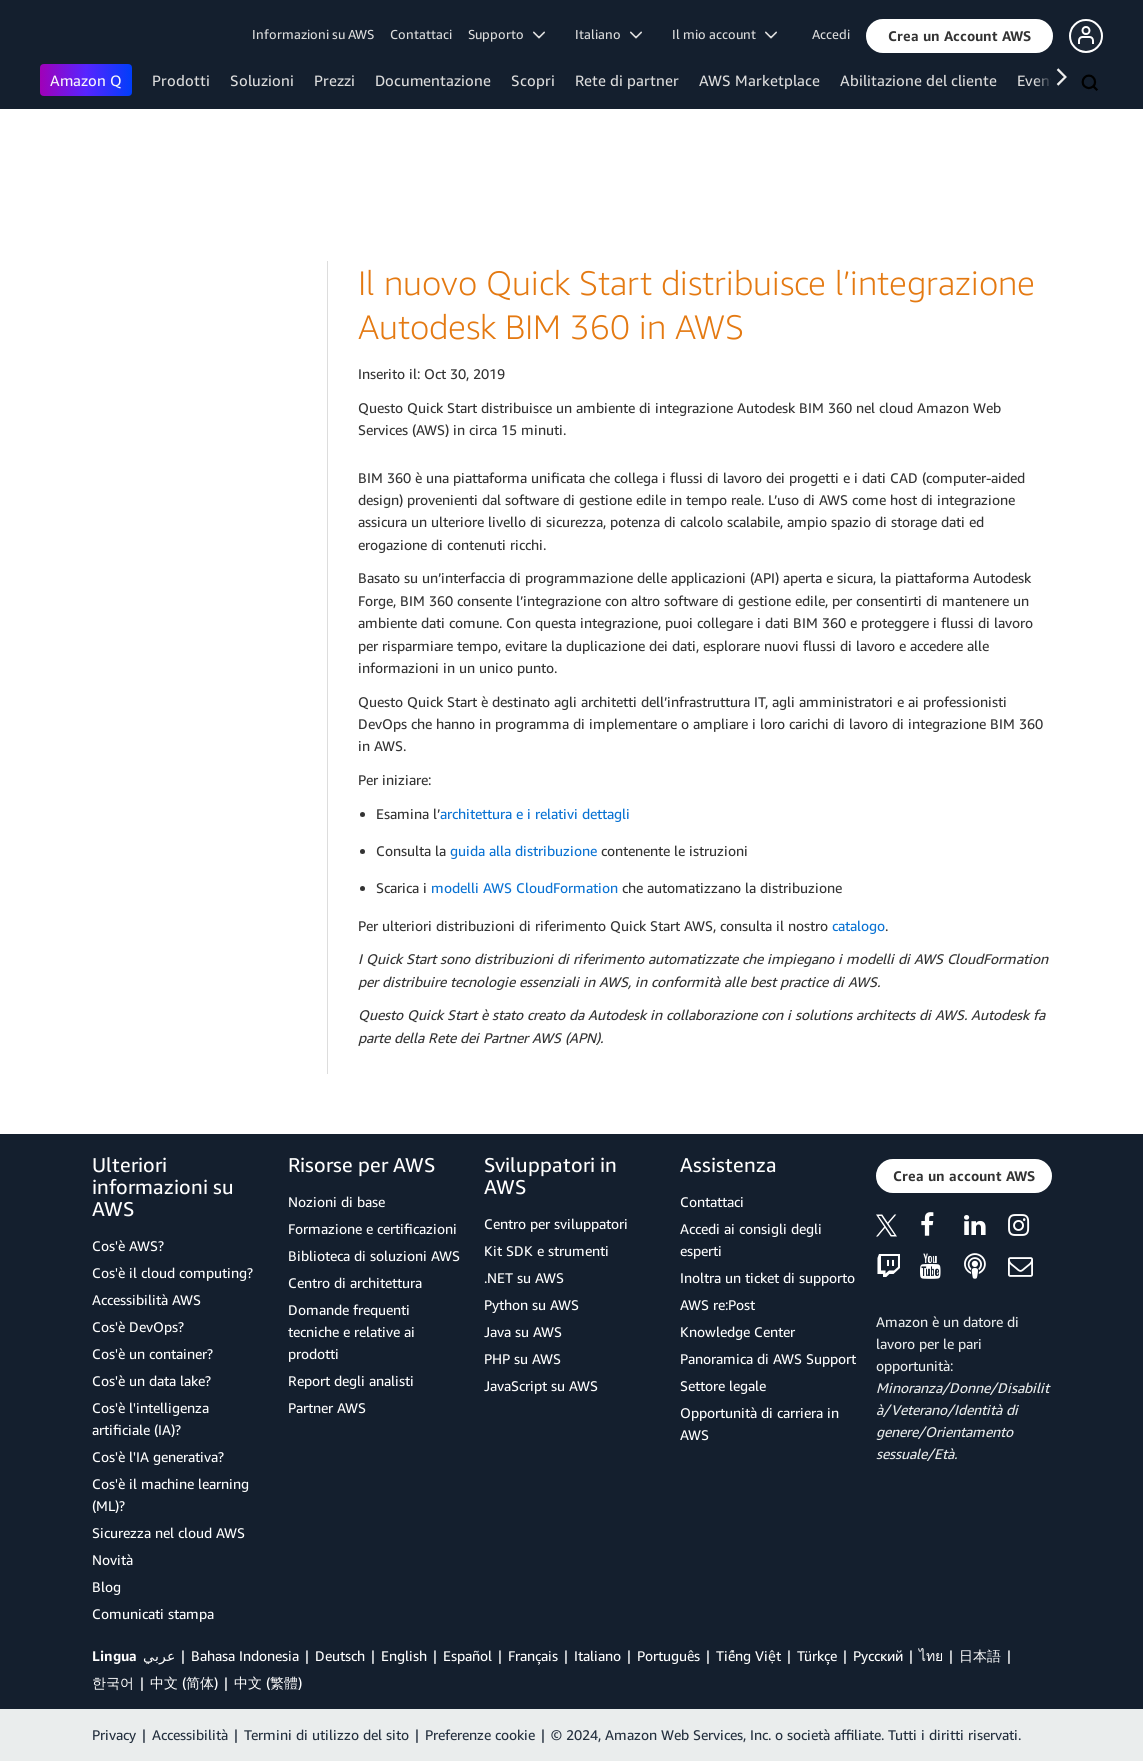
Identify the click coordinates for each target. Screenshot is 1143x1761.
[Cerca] (1092, 84)
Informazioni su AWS (313, 34)
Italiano (597, 1655)
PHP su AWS (522, 1358)
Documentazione (433, 80)
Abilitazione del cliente (918, 80)
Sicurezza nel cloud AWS (168, 1532)
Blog (106, 1586)
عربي (159, 1655)
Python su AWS (531, 1304)
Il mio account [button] (724, 34)
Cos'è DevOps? (138, 1326)
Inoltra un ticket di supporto (767, 1277)
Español (467, 1655)
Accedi (831, 34)
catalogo (858, 925)
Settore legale (723, 1385)
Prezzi (334, 80)
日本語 (980, 1655)
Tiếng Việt (748, 1655)
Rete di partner (627, 80)
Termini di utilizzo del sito (326, 1734)
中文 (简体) (184, 1682)
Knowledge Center (737, 1331)
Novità (112, 1559)
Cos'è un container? (152, 1353)
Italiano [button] (608, 34)
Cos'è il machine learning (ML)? (170, 1494)
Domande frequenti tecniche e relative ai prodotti (351, 1331)
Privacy (114, 1734)
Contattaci (421, 34)
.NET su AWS (524, 1277)
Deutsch (340, 1655)
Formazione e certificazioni (372, 1228)
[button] (959, 36)
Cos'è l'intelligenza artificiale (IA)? (150, 1418)
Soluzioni (262, 80)
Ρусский (878, 1655)
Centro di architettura (355, 1282)
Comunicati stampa (153, 1613)
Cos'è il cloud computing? (172, 1272)
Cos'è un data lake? (151, 1380)
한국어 (113, 1682)
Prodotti (181, 80)
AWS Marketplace (759, 80)
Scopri (533, 80)
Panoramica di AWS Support (768, 1358)
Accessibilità (190, 1734)
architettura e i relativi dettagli (535, 813)
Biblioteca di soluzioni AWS (374, 1255)
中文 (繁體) (268, 1682)
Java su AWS (523, 1331)
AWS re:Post (717, 1304)
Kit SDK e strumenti (546, 1250)
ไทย (931, 1655)
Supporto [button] (506, 34)
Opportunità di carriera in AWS (759, 1423)
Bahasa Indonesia (245, 1655)
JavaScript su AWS (541, 1385)
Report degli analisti (351, 1380)
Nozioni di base (336, 1201)
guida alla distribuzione (523, 850)
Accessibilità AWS (146, 1299)
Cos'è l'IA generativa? (158, 1456)
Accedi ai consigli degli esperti (751, 1239)
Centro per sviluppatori (556, 1223)
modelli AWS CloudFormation (524, 887)
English (404, 1655)
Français (533, 1655)
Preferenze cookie (480, 1734)
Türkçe (817, 1655)
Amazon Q (86, 80)
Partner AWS (327, 1407)
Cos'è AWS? (128, 1245)
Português (668, 1655)
